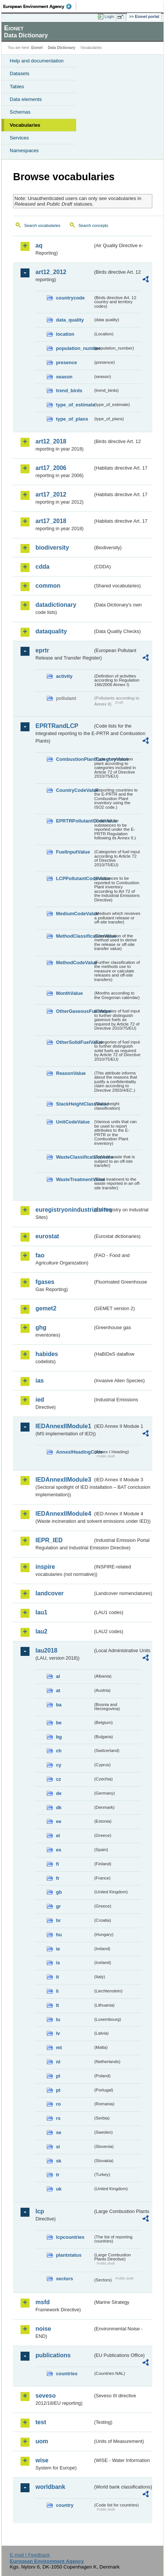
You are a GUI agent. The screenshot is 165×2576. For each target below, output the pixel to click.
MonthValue (69, 993)
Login (109, 16)
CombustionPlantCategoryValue (74, 759)
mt (59, 2047)
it (57, 1977)
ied (39, 1399)
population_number (74, 348)
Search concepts (93, 225)
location (65, 334)
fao (39, 1255)
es (58, 1850)
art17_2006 (50, 468)
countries (67, 2373)
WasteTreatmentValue (74, 1179)
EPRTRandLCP (56, 726)
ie (58, 1949)
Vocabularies (25, 125)
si (58, 2146)
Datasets (19, 73)
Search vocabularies (42, 225)
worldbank (50, 2487)
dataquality (51, 631)
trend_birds (69, 390)
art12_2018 (50, 441)
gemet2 (45, 1308)
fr (57, 1878)
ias (39, 1380)
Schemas (20, 112)
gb (59, 1892)
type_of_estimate (74, 405)
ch (59, 1750)
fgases (45, 1282)
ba (59, 1704)
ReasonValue (71, 1073)
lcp (39, 2211)
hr (58, 1920)
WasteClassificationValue (74, 1157)
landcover (49, 1593)
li (57, 1991)
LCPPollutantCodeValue (74, 878)
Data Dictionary (61, 48)
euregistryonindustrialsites (64, 1209)
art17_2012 (50, 494)
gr (58, 1906)
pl (58, 2076)
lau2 (41, 1631)
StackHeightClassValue (74, 1104)
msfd (42, 2302)
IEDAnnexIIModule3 (63, 1479)
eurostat (47, 1236)
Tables (17, 86)
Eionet (37, 48)
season (64, 376)
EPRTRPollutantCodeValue (74, 821)
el (58, 1835)
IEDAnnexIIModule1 (63, 1426)
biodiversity (52, 547)
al (58, 1676)
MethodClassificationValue (74, 936)
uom (41, 2441)
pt (58, 2090)
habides (46, 1354)
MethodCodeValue (74, 962)
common (47, 585)
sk (58, 2161)
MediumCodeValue (74, 913)
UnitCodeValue (73, 1122)
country (65, 2505)
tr (57, 2174)
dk (59, 1807)
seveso (45, 2395)
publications (53, 2355)
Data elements (26, 99)
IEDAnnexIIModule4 (63, 1513)
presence (66, 362)
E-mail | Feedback (30, 2555)
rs (58, 2118)
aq (39, 245)
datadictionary (55, 605)
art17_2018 (50, 521)
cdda (42, 566)
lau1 (41, 1612)
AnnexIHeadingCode (74, 1452)
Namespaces (24, 150)
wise (42, 2460)
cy (58, 1765)
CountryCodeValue (74, 790)
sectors (64, 2278)
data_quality (70, 320)
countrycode (70, 298)
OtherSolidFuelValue (74, 1042)
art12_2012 (50, 272)
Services (19, 138)
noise (43, 2329)
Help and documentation (37, 61)
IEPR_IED (49, 1540)
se (58, 2132)
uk (59, 2189)
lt (57, 2005)
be (59, 1722)
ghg (40, 1327)
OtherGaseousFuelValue (74, 1011)
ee (58, 1821)
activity (64, 676)
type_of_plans (72, 419)
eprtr (42, 650)
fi (57, 1864)
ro (58, 2104)
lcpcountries (70, 2237)
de (59, 1793)
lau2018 (46, 1650)
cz (58, 1779)
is (58, 1962)
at (58, 1690)
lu (58, 2019)
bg (59, 1737)
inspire (45, 1567)
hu (59, 1934)
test (40, 2422)
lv (58, 2033)
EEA (39, 6)
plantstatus (68, 2255)
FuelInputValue (73, 852)
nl (58, 2062)
